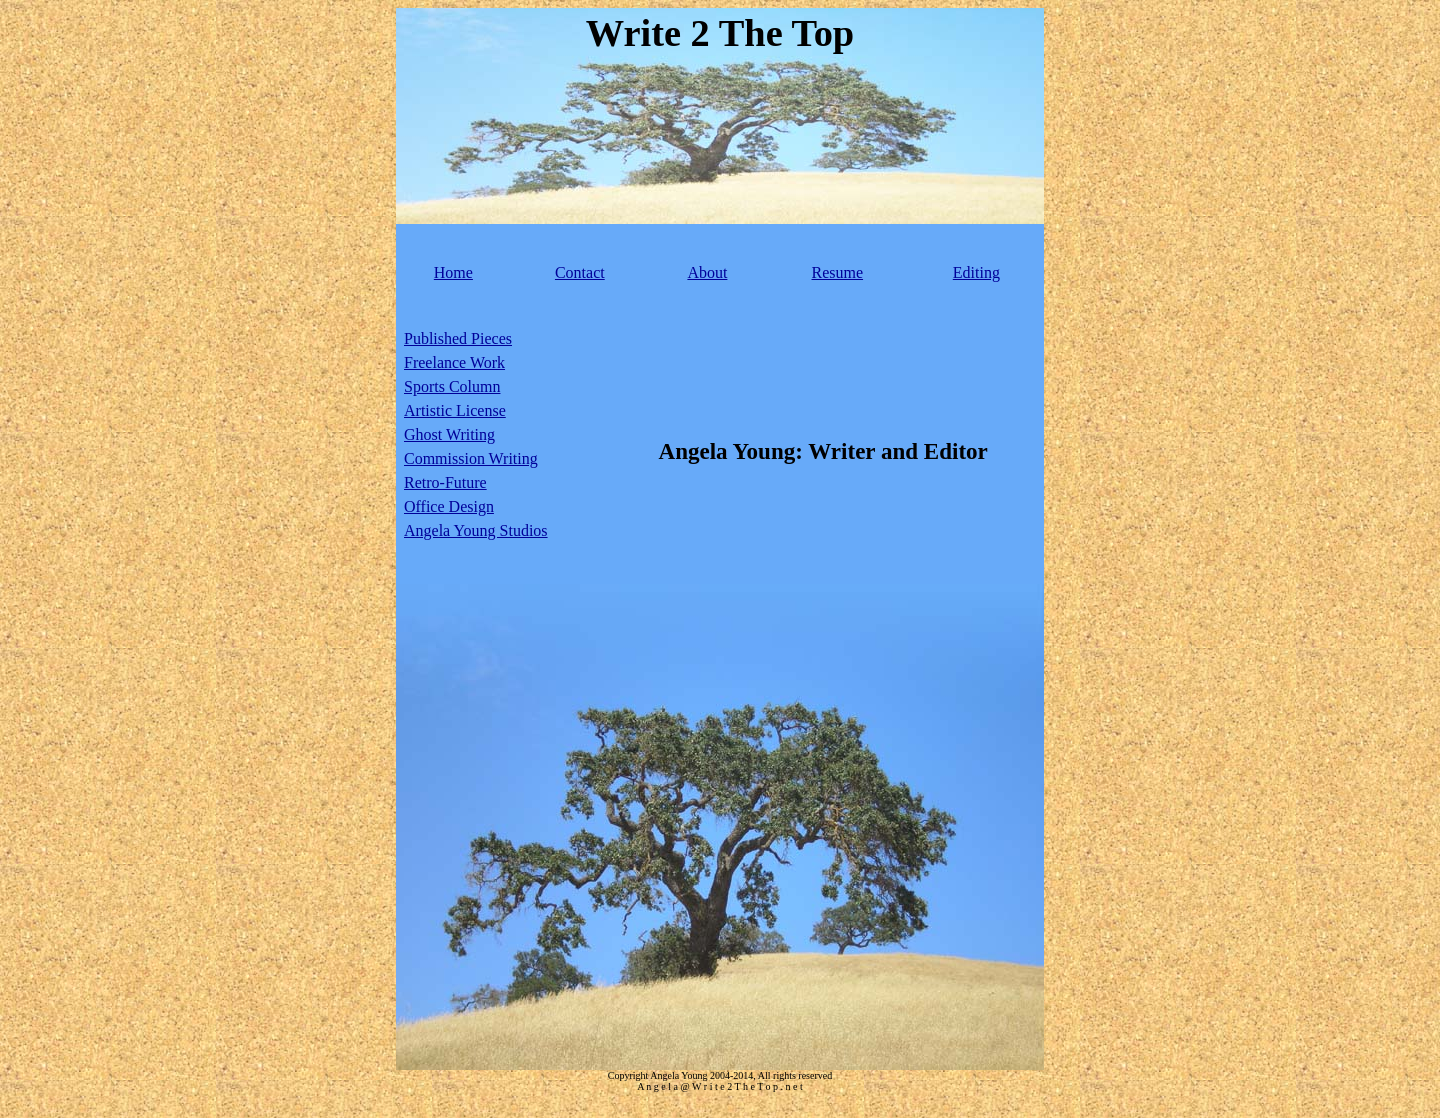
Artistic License (455, 410)
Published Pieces (458, 338)
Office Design (449, 506)
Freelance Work (454, 362)
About (707, 272)
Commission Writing (471, 458)
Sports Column (452, 386)
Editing (976, 272)
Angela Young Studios (476, 530)
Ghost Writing (449, 434)
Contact (580, 272)
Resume (838, 272)
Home (453, 272)
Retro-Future (445, 482)
